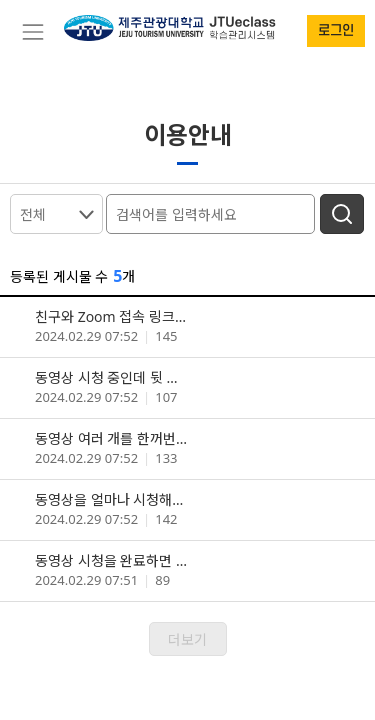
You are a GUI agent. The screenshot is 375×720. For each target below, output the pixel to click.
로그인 (336, 30)
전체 (33, 214)
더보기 (187, 639)
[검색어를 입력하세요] (213, 212)
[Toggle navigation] (32, 32)
